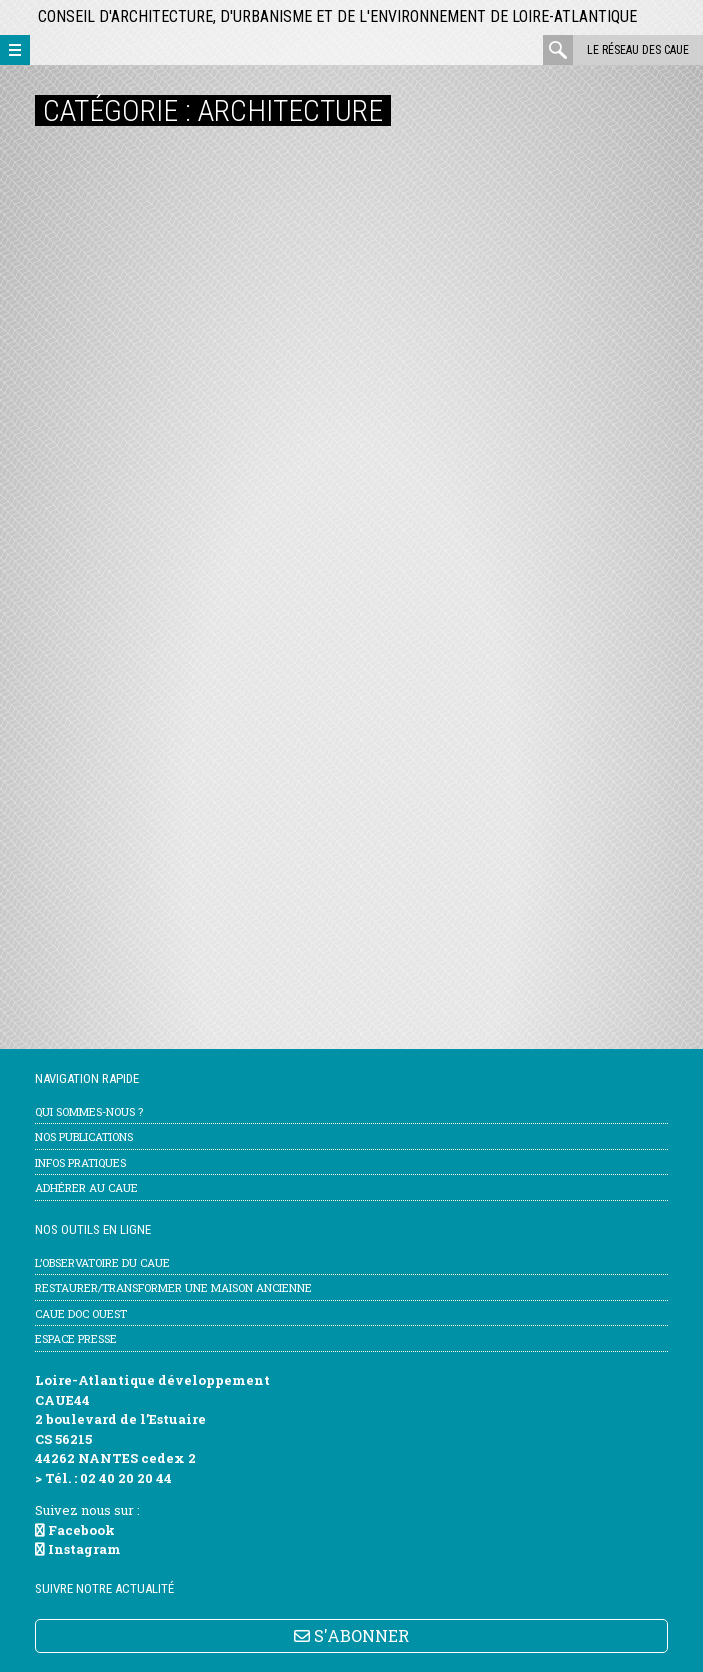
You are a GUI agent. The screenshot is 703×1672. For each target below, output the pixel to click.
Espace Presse (76, 1338)
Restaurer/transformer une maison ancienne (173, 1287)
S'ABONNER (351, 1635)
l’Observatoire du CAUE (102, 1262)
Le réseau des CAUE (638, 50)
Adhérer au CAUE (86, 1187)
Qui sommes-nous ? (89, 1111)
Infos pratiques (80, 1162)
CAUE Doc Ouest (81, 1313)
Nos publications (84, 1136)
